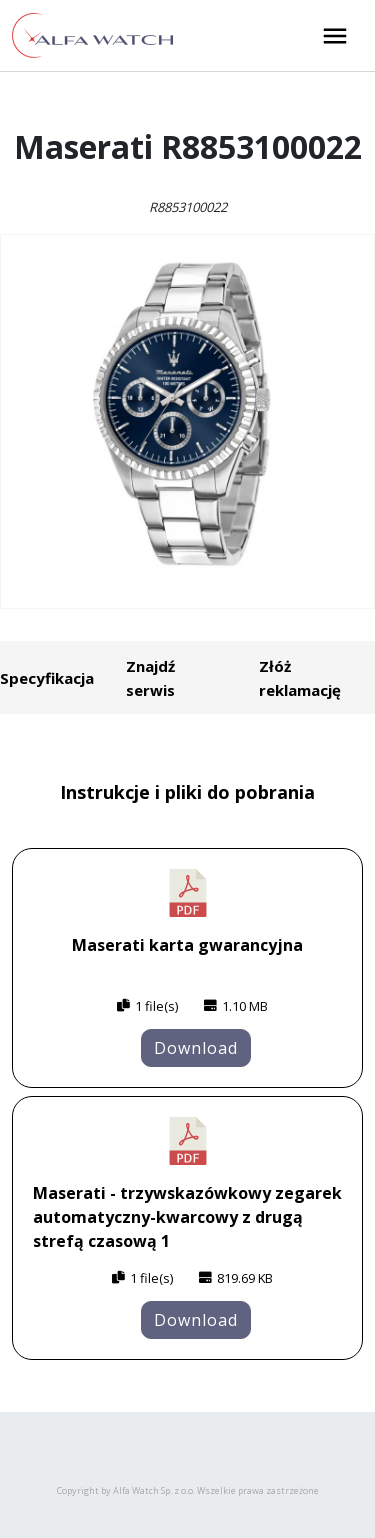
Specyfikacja (47, 678)
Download (196, 1048)
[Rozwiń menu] (335, 36)
